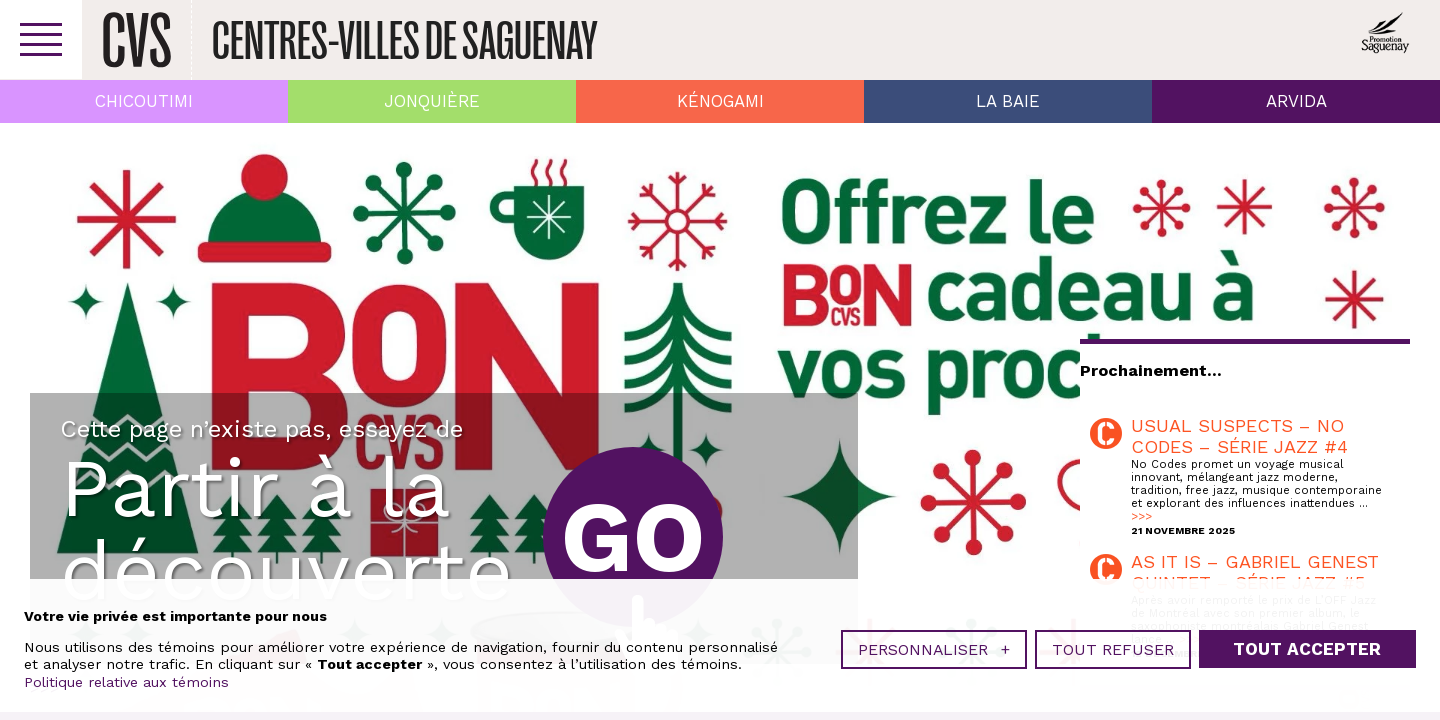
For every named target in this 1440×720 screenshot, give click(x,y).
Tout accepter (1307, 649)
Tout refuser (1113, 649)
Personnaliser (934, 649)
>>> (1141, 516)
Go (633, 536)
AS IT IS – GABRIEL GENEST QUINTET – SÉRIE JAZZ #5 (1255, 572)
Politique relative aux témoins (126, 682)
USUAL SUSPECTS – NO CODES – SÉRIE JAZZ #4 (1239, 436)
